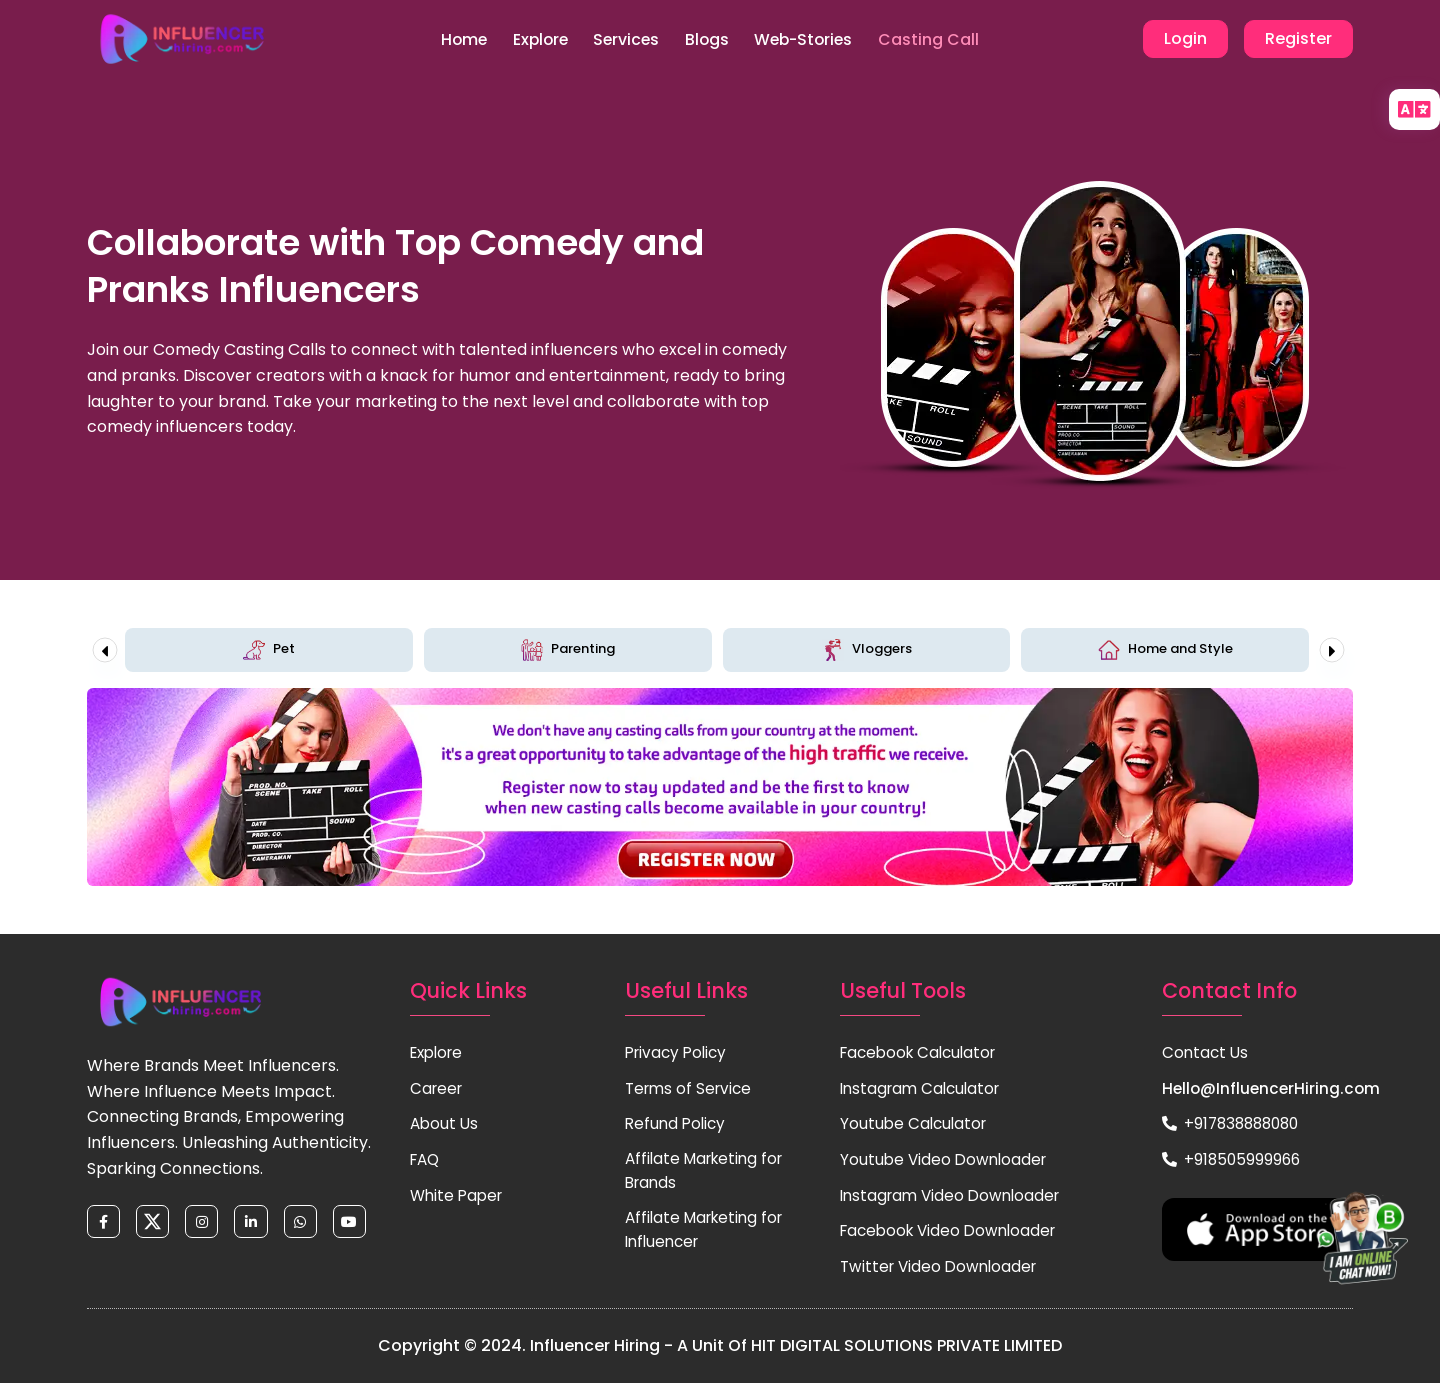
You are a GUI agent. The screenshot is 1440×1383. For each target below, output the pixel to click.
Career (438, 1088)
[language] (1414, 109)
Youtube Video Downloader (946, 1159)
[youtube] (359, 1224)
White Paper (459, 1195)
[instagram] (206, 1224)
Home (448, 39)
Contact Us (1206, 1052)
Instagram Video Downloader (955, 1195)
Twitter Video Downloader (942, 1266)
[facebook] (104, 1224)
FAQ (426, 1159)
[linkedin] (257, 1224)
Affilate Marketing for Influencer (709, 1233)
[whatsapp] (308, 1224)
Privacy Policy (679, 1052)
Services (624, 39)
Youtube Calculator (916, 1123)
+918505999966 (1233, 1159)
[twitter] (155, 1224)
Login (1185, 39)
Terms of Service (691, 1088)
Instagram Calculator (924, 1088)
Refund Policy (677, 1123)
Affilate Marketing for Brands (709, 1172)
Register (1298, 39)
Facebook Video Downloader (953, 1230)
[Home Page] (182, 40)
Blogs (710, 39)
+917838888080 (1234, 1123)
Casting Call (946, 39)
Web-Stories (814, 39)
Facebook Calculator (923, 1052)
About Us (445, 1123)
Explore (531, 39)
